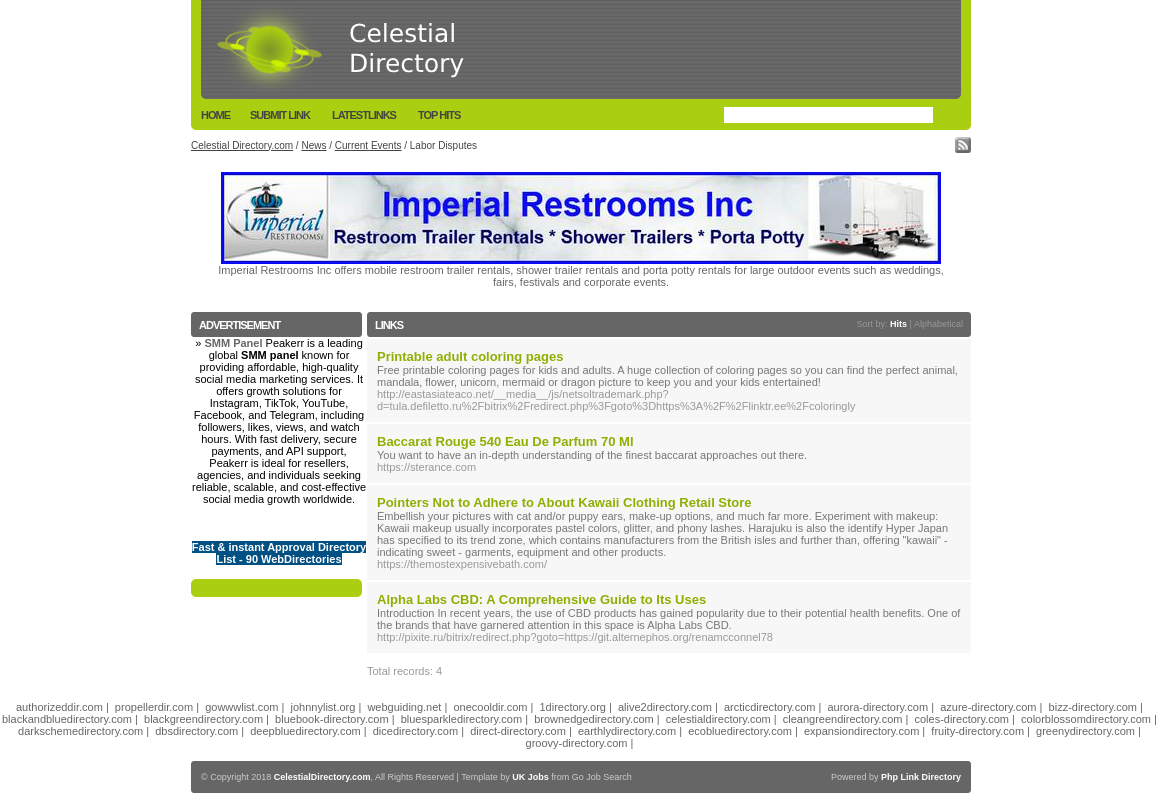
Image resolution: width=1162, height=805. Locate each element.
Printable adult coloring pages (470, 356)
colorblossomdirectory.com (1086, 719)
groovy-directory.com (577, 743)
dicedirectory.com (415, 731)
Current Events (368, 145)
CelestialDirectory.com (322, 777)
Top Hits (439, 115)
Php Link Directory (921, 777)
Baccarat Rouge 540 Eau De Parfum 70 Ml (505, 441)
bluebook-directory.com (332, 719)
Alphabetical (938, 324)
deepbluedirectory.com (305, 731)
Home (215, 115)
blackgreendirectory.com (203, 719)
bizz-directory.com (1093, 707)
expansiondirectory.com (861, 731)
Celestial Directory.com (242, 145)
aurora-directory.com (877, 707)
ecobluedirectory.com (740, 731)
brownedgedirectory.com (594, 719)
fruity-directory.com (977, 731)
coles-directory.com (961, 719)
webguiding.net (404, 707)
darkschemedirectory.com (80, 731)
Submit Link (280, 115)
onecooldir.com (490, 707)
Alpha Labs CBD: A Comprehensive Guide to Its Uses (541, 599)
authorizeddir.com (59, 707)
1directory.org (572, 707)
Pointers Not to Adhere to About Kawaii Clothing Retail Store (564, 502)
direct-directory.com (518, 731)
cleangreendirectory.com (843, 719)
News (313, 145)
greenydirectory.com (1085, 731)
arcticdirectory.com (769, 707)
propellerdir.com (154, 707)
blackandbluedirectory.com (67, 719)
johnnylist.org (323, 707)
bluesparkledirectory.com (461, 719)
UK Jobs (530, 777)
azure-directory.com (988, 707)
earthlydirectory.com (627, 731)
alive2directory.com (665, 707)
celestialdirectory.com (718, 719)
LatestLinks (364, 115)
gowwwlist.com (241, 707)
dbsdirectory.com (196, 731)
